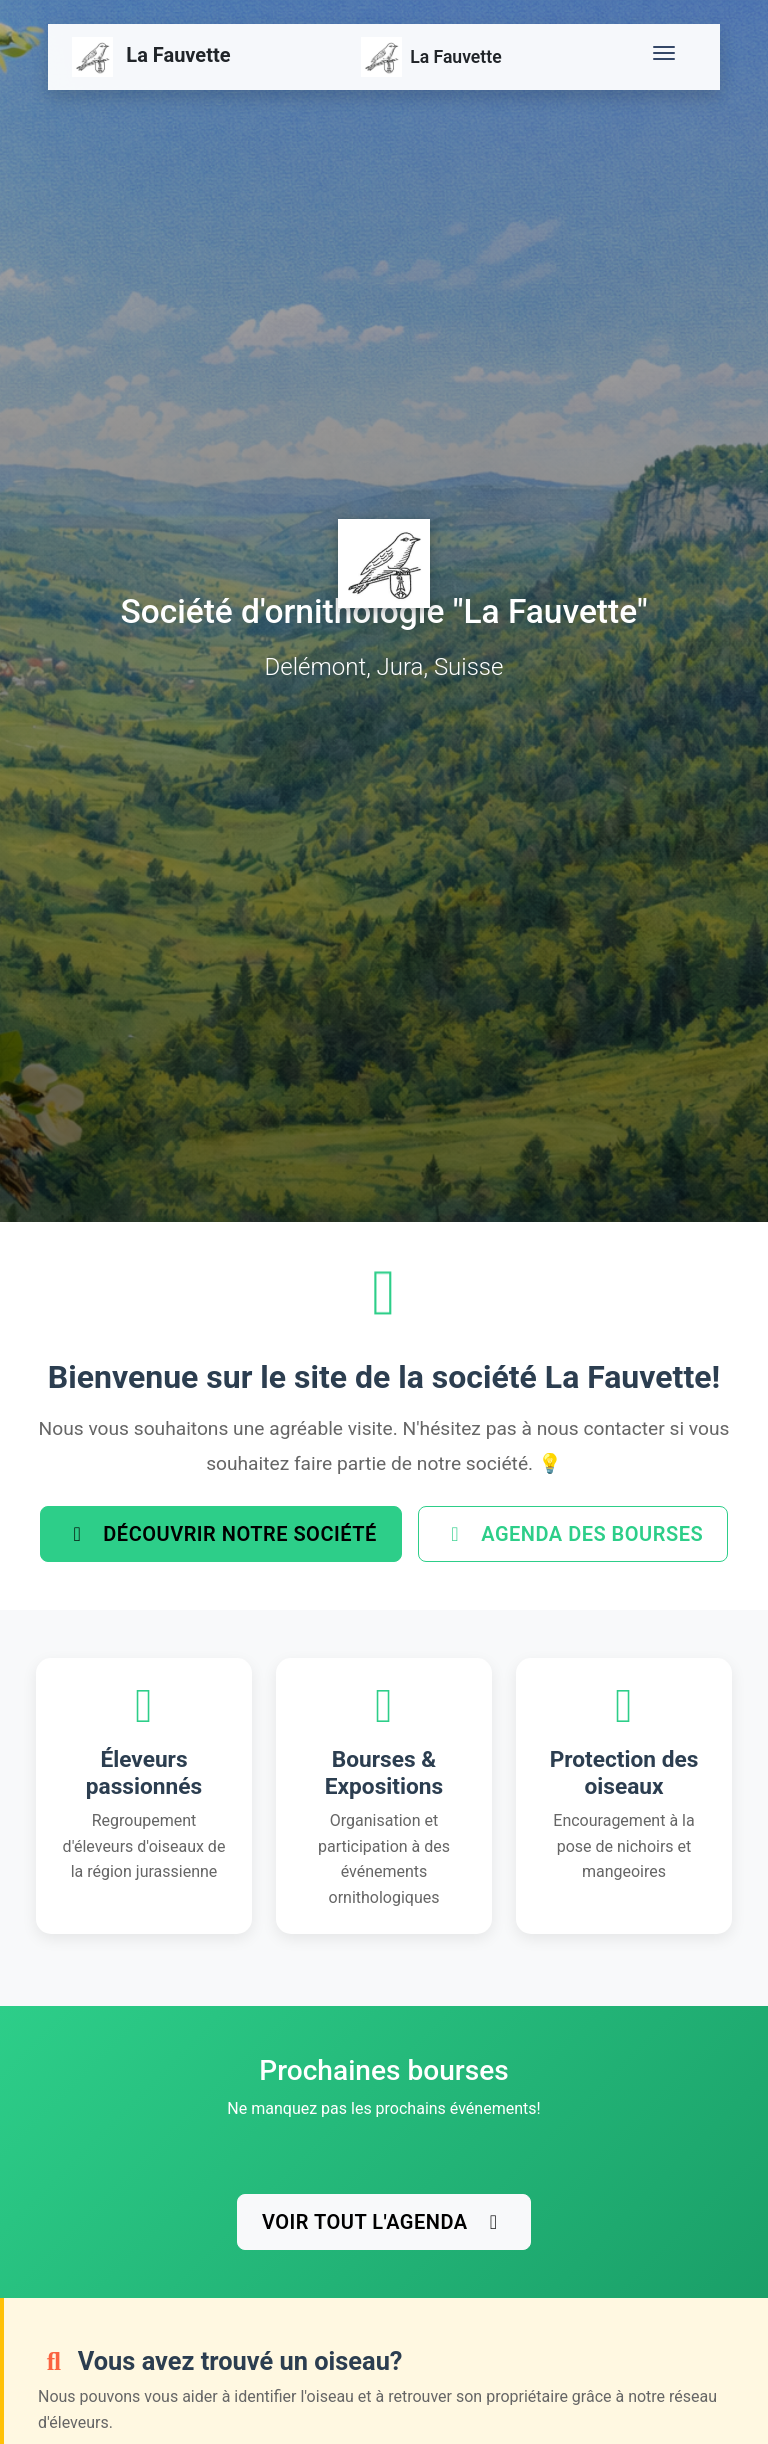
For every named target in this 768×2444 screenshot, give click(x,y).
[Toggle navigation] (668, 57)
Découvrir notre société (221, 1534)
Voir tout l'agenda (384, 2222)
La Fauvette (151, 57)
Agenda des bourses (573, 1534)
